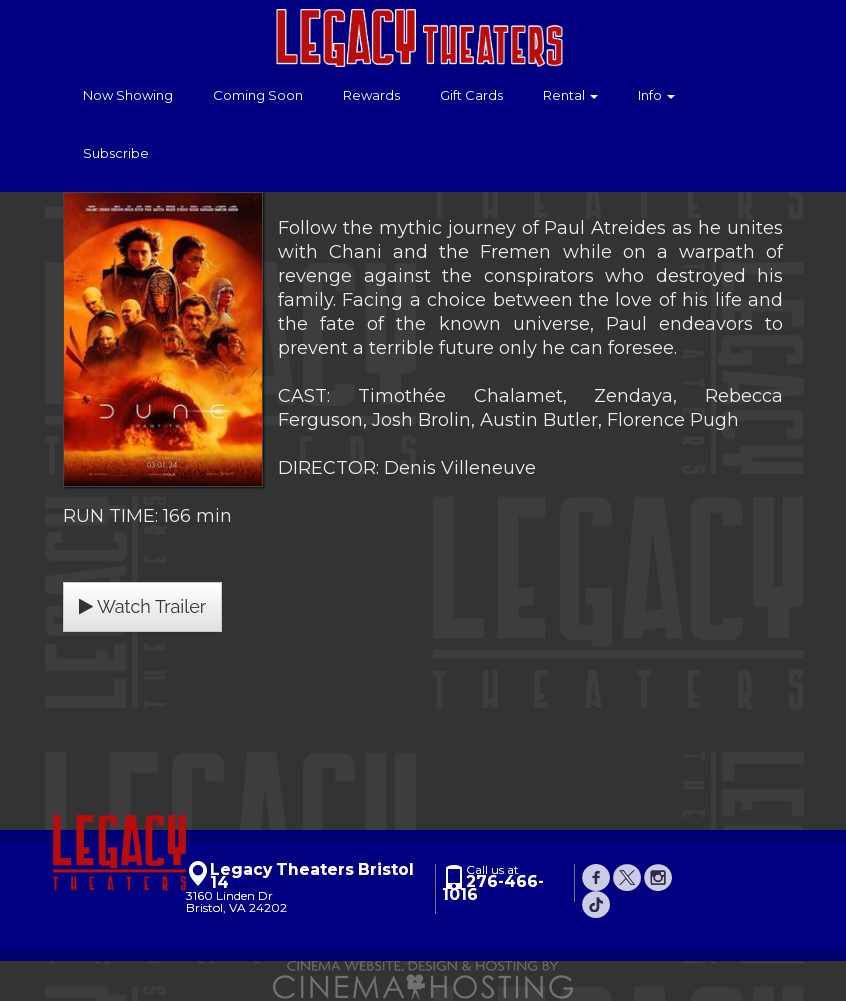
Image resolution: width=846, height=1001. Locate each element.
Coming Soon (258, 95)
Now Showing (128, 95)
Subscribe (116, 153)
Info (656, 95)
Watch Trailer (142, 606)
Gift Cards (471, 95)
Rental (570, 95)
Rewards (371, 95)
